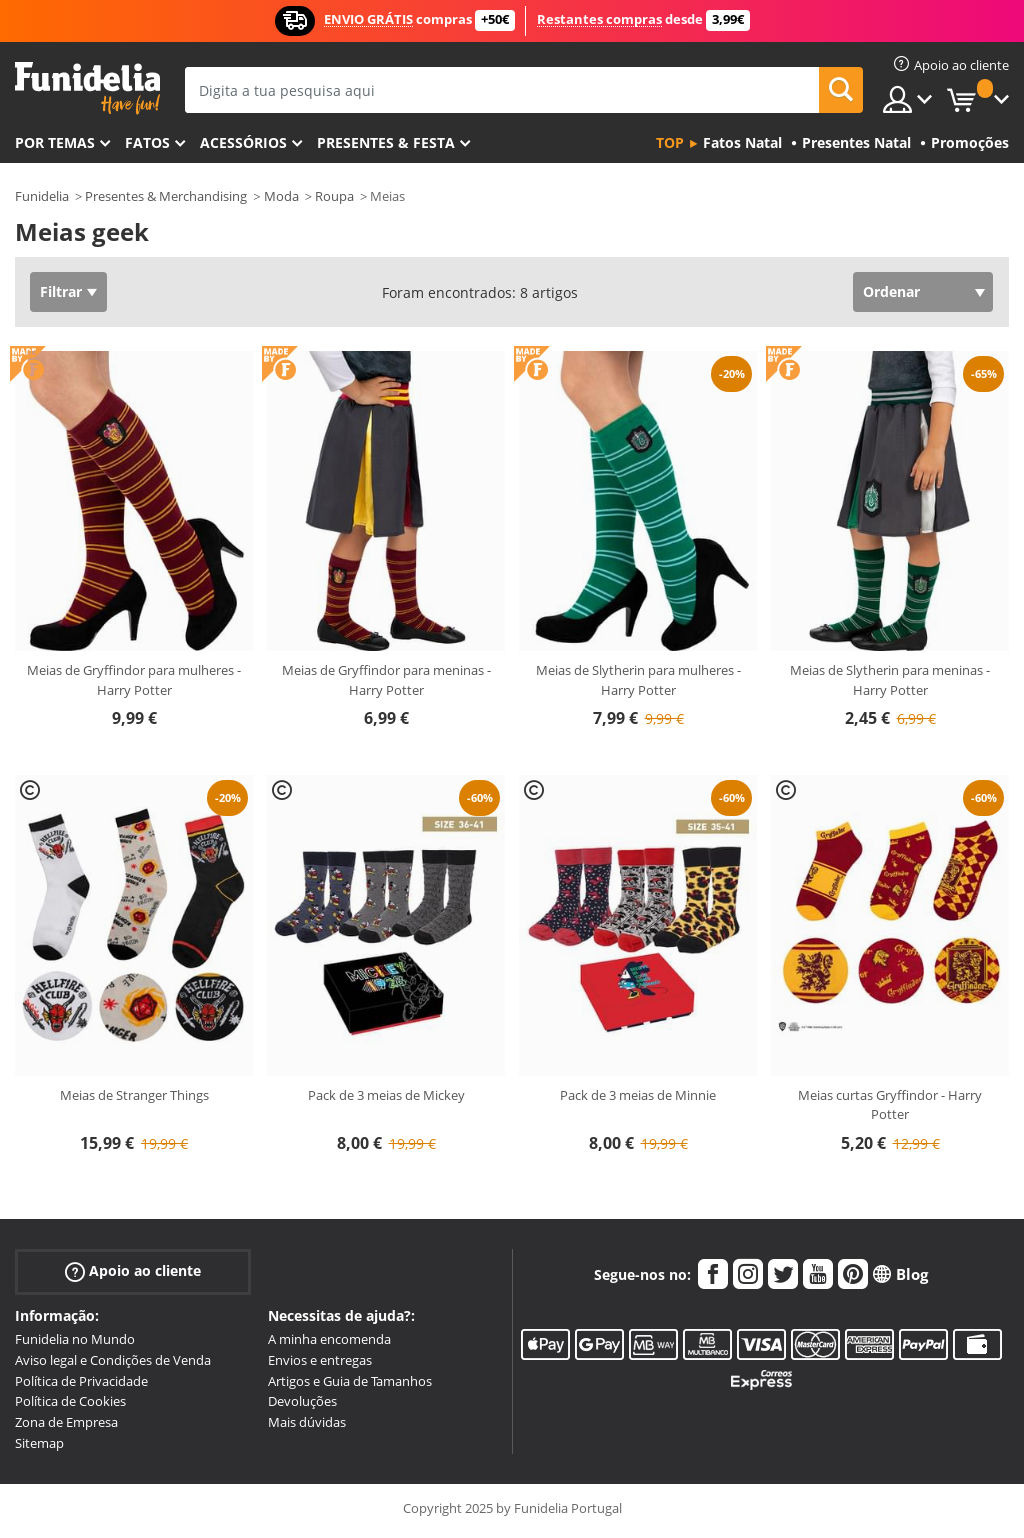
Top (670, 142)
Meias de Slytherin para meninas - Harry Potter (890, 680)
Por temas (55, 142)
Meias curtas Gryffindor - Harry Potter (890, 1105)
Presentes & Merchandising (166, 196)
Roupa (334, 196)
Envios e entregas (320, 1360)
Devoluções (302, 1401)
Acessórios (243, 142)
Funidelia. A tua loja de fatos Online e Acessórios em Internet (87, 88)
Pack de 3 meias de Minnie (638, 1095)
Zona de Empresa (66, 1422)
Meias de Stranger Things (134, 1095)
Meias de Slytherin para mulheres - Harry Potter (638, 680)
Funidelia (42, 196)
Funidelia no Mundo (75, 1339)
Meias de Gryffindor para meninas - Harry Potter (386, 680)
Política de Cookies (70, 1401)
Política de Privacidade (81, 1381)
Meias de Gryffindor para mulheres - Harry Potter (134, 680)
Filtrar (61, 291)
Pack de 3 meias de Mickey (386, 1095)
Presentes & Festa (386, 142)
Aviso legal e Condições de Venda (113, 1360)
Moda (281, 196)
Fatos (147, 142)
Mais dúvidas (307, 1422)
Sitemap (39, 1443)
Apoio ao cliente (133, 1271)
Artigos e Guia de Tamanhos (350, 1381)
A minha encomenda (329, 1339)
